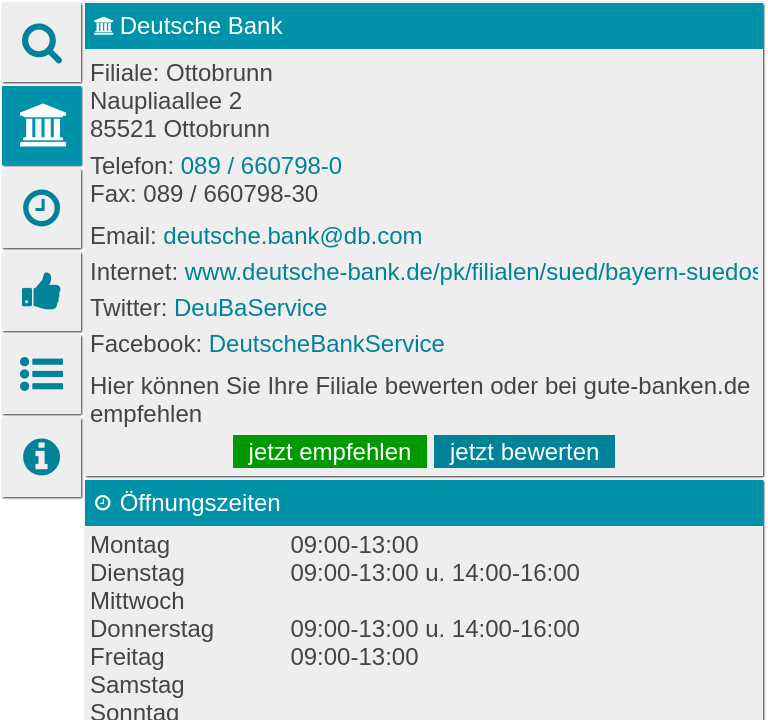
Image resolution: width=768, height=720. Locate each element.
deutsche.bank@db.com (292, 235)
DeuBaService (250, 307)
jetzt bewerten (524, 451)
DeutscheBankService (327, 343)
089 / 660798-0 (261, 165)
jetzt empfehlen (330, 451)
